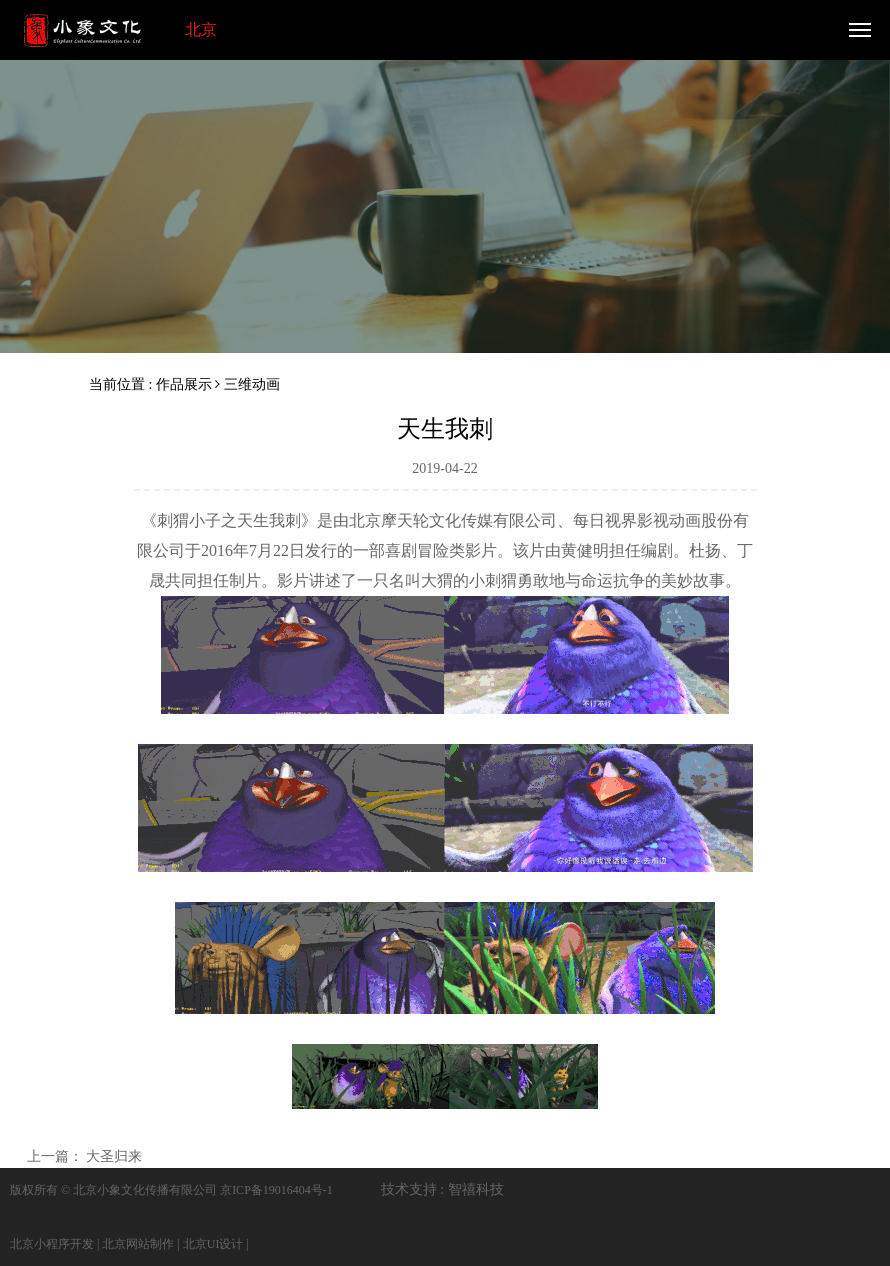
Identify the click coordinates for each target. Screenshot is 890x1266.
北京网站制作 (138, 1244)
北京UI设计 (213, 1244)
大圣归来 (114, 1156)
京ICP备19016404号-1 (276, 1190)
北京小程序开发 (52, 1244)
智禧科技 (476, 1189)
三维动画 (252, 384)
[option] (445, 202)
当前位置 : (122, 384)
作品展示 (184, 384)
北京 (201, 29)
